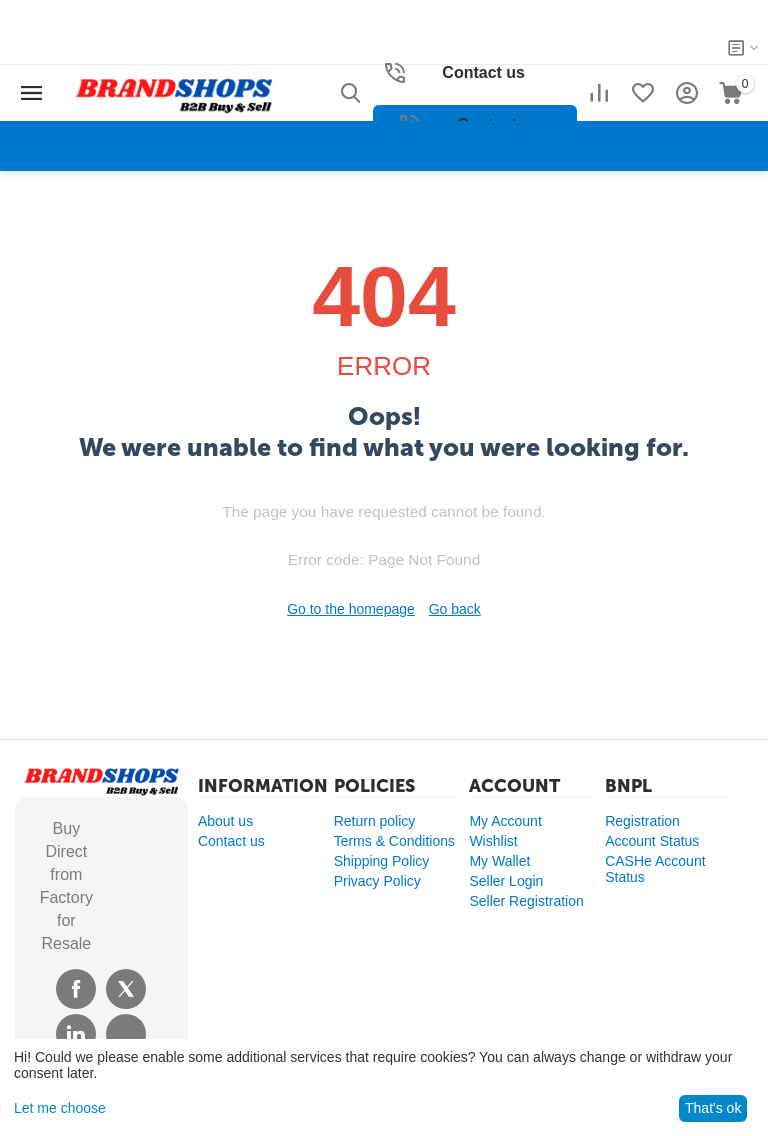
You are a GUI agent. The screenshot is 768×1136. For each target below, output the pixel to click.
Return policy (375, 821)
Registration (642, 821)
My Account (505, 821)
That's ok (713, 1108)
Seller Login (506, 881)
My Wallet (499, 861)
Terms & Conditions (394, 841)
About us (225, 821)
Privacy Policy (377, 881)
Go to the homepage (351, 609)
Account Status (652, 841)
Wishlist (493, 841)
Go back (455, 609)
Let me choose (60, 1108)
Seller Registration (526, 901)
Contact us (231, 841)
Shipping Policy (382, 861)
